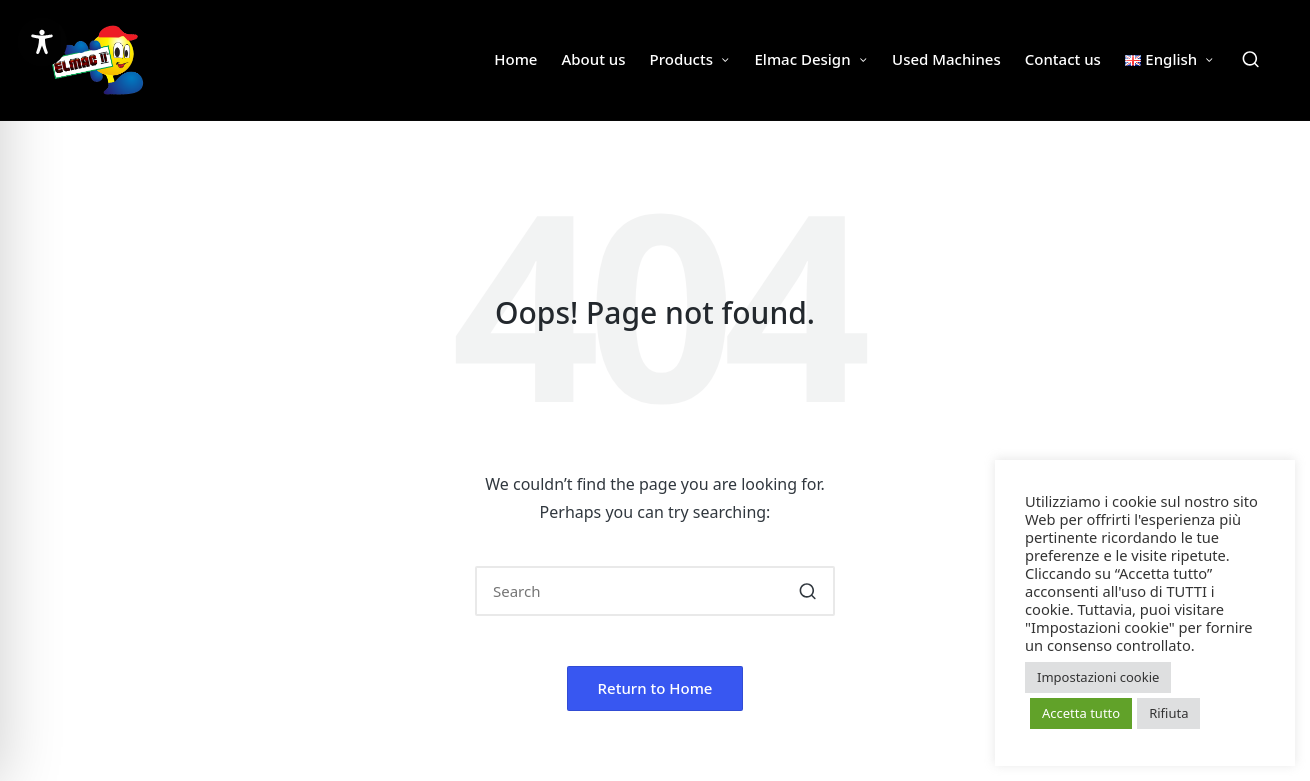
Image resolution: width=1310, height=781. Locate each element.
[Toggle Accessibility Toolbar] (42, 42)
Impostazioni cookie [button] (1098, 677)
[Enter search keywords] (655, 591)
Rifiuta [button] (1168, 713)
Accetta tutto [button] (1081, 713)
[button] (807, 591)
